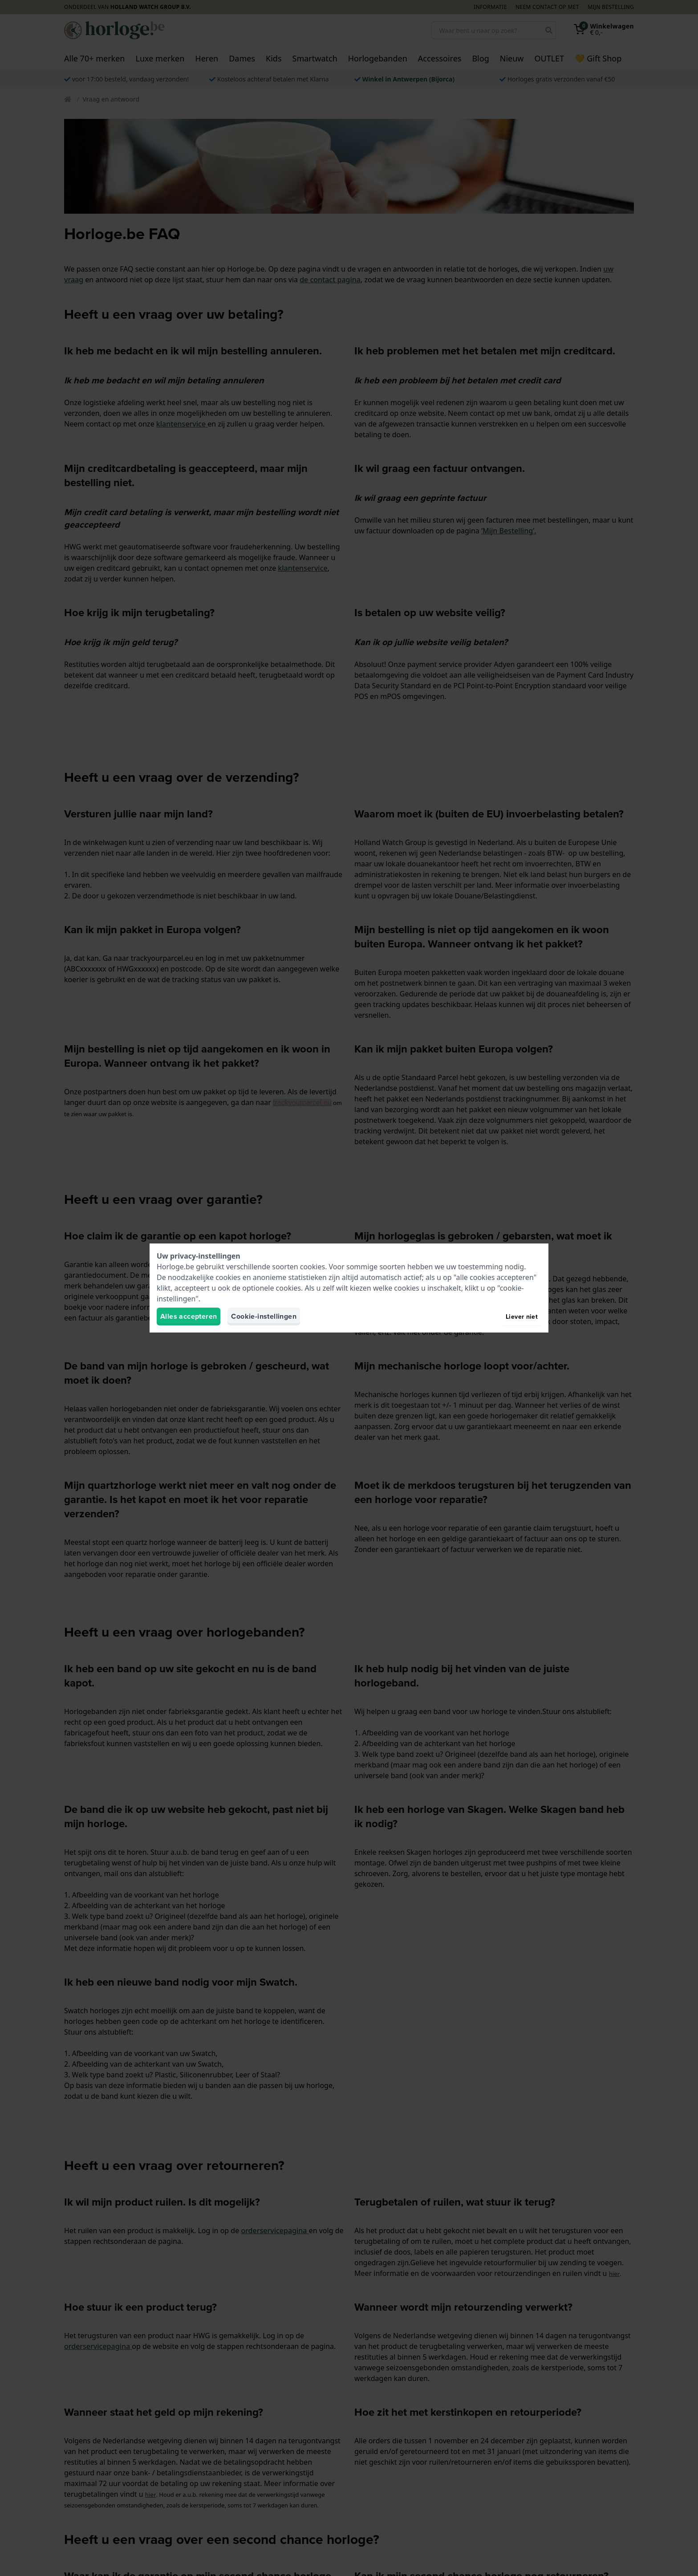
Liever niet (522, 1316)
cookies (312, 1267)
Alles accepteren (188, 1316)
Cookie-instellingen (263, 1316)
